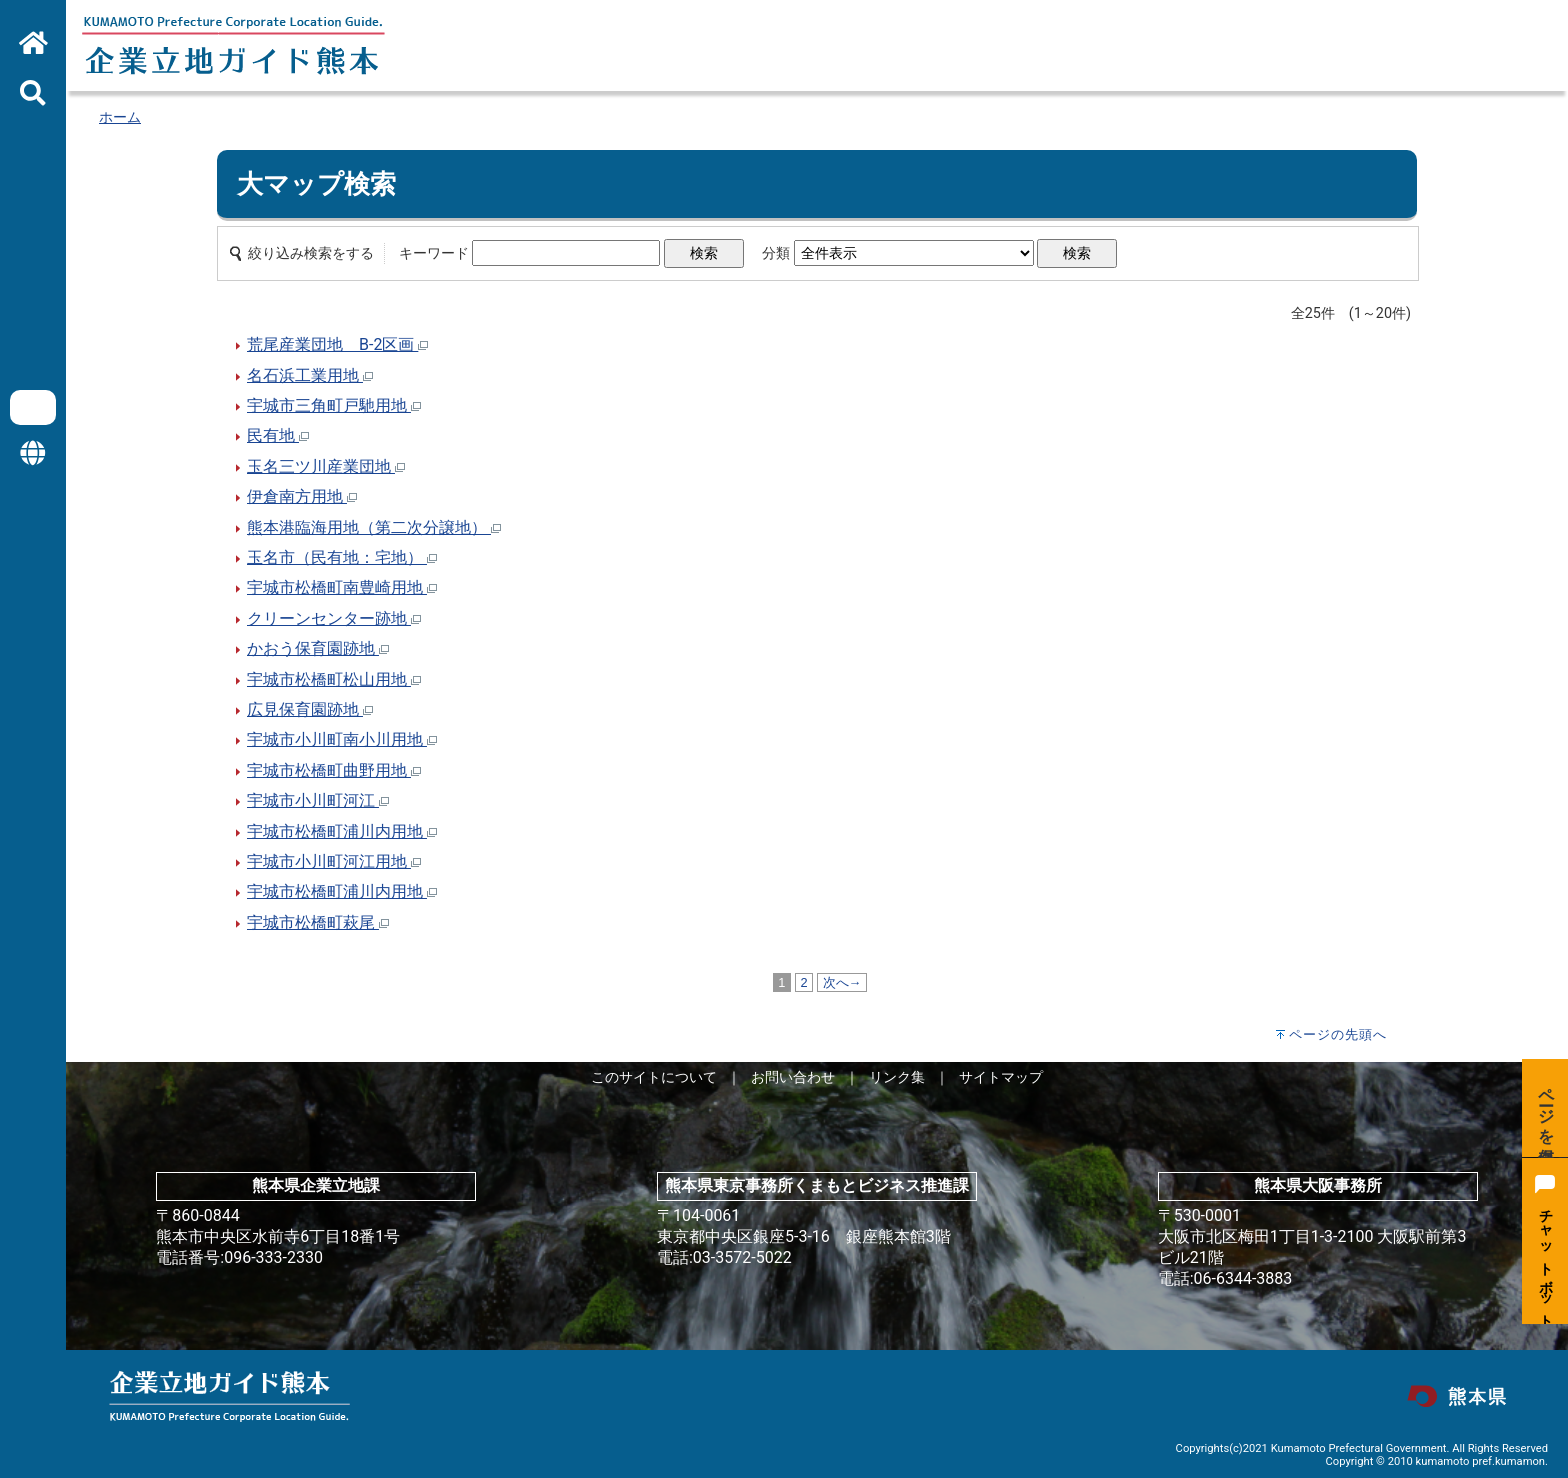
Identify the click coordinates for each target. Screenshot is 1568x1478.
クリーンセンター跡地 (334, 618)
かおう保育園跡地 (318, 648)
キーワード (434, 253)
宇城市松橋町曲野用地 (334, 770)
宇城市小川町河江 (318, 800)
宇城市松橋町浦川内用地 (342, 831)
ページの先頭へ (1338, 1034)
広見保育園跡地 (310, 709)
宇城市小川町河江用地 (334, 861)
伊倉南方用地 (302, 496)
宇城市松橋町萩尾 (318, 922)
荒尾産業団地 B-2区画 (337, 344)
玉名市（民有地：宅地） (342, 557)
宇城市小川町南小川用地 (342, 739)
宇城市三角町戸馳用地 (334, 405)
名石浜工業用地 (310, 375)
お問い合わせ (793, 1077)
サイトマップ (1001, 1077)
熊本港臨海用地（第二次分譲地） (374, 527)
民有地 (278, 435)
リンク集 (897, 1077)
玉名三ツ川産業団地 (326, 466)
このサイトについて (654, 1077)
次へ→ (842, 982)
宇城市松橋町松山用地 (334, 679)
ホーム (120, 117)
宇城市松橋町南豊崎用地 (342, 587)
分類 (776, 253)
